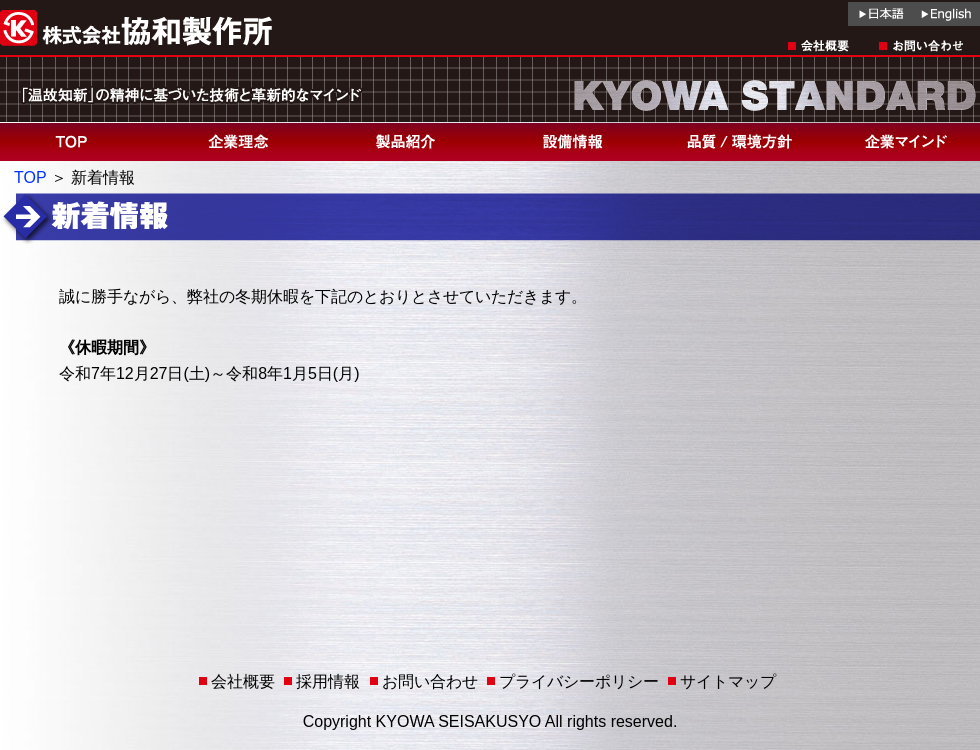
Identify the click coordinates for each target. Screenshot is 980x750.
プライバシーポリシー (579, 681)
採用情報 (328, 681)
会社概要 (243, 681)
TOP (30, 177)
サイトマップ (728, 681)
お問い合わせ (430, 681)
